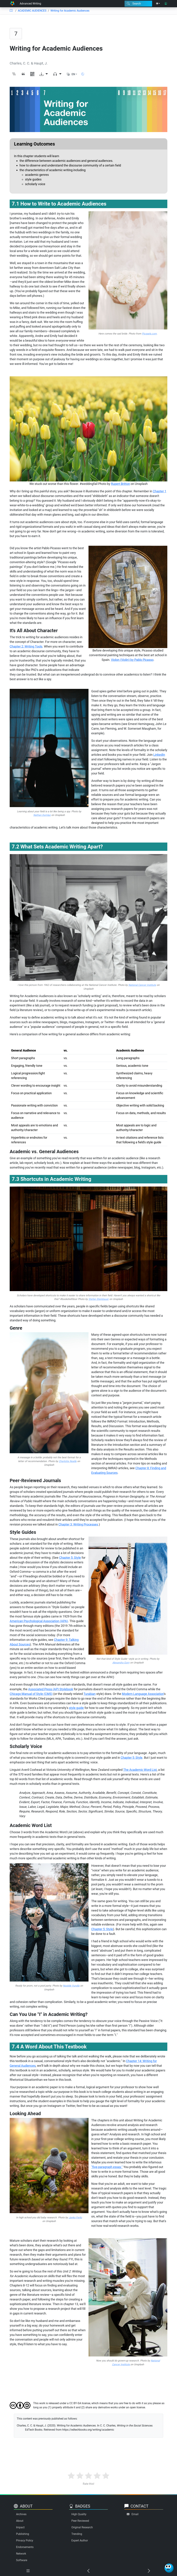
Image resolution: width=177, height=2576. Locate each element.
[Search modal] (138, 4)
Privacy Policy (24, 2540)
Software (21, 2560)
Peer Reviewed (80, 2520)
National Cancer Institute (142, 985)
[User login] (165, 3)
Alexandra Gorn (120, 1662)
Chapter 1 (159, 491)
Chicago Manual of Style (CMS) (31, 1694)
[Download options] (43, 74)
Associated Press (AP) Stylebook (50, 1689)
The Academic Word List (140, 1769)
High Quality (78, 2514)
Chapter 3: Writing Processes (78, 1524)
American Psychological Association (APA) (39, 1621)
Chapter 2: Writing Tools (26, 646)
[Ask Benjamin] (169, 2568)
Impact (20, 2527)
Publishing (22, 2534)
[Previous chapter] (88, 2571)
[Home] (12, 3)
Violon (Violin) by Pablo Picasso (132, 660)
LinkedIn (159, 754)
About (19, 2520)
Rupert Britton (120, 484)
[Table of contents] (11, 11)
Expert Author (79, 2540)
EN (73, 74)
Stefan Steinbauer (98, 1299)
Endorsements (25, 2547)
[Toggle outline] (14, 74)
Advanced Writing (30, 3)
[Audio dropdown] (57, 74)
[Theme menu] (157, 3)
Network (21, 2553)
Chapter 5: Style (70, 1557)
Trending (76, 2534)
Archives (21, 2514)
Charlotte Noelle (68, 1461)
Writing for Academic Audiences (69, 10)
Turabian (89, 1694)
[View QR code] (32, 74)
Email (135, 2514)
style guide (76, 1708)
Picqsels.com (149, 333)
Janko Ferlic (75, 2217)
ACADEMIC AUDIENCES (32, 10)
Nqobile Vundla (71, 1985)
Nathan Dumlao (42, 815)
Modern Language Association (143, 1694)
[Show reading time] (83, 74)
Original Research (82, 2527)
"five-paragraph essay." (107, 2167)
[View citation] (23, 74)
